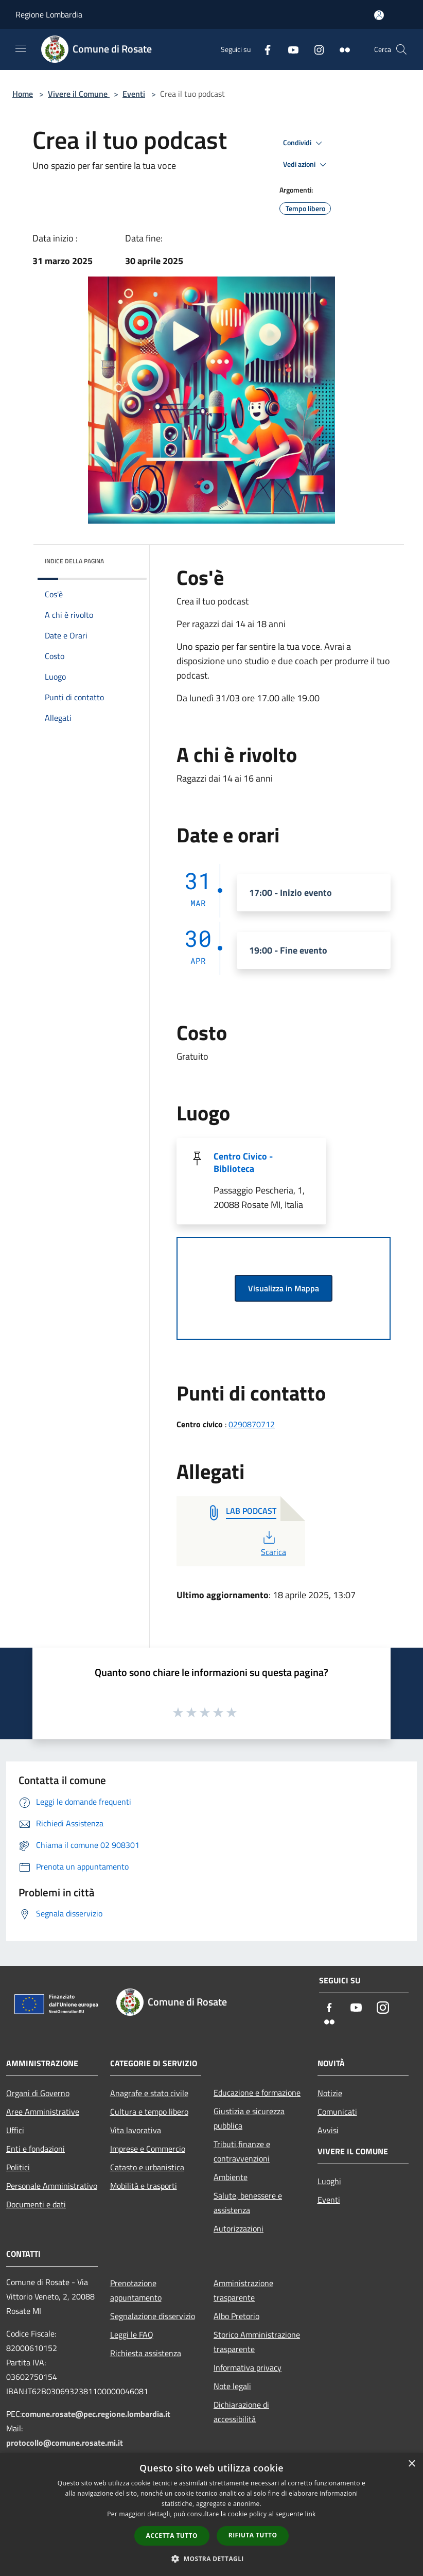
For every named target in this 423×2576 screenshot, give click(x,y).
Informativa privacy (247, 2367)
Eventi (133, 94)
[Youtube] (289, 49)
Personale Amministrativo (51, 2186)
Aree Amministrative (42, 2111)
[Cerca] (401, 49)
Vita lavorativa (135, 2130)
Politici (18, 2167)
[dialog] (211, 2514)
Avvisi (328, 2130)
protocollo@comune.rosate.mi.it (64, 2442)
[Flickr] (340, 49)
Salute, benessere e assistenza (248, 2202)
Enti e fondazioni (35, 2148)
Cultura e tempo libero (149, 2111)
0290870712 (251, 1424)
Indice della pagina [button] (74, 561)
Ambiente (231, 2177)
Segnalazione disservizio (152, 2316)
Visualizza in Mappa (283, 1288)
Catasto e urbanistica (147, 2167)
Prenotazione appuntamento (136, 2290)
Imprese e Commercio (147, 2148)
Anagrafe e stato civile (149, 2093)
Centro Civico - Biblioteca (243, 1162)
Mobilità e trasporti (143, 2186)
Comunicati (337, 2111)
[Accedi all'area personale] (379, 15)
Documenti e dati (36, 2204)
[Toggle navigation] (20, 48)
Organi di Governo (37, 2093)
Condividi (304, 143)
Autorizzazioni (238, 2228)
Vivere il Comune (79, 94)
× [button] (411, 2464)
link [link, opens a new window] (310, 2514)
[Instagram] (315, 49)
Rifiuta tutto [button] (252, 2535)
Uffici (15, 2130)
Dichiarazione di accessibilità (241, 2411)
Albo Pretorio (236, 2316)
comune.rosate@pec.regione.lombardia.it (96, 2414)
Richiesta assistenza (145, 2353)
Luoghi (329, 2181)
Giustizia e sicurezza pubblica (249, 2118)
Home (22, 94)
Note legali (232, 2386)
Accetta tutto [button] (172, 2535)
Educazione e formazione (257, 2092)
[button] (211, 2558)
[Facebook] (263, 49)
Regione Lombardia (48, 14)
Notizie (330, 2093)
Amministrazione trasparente (243, 2290)
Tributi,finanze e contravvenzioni (242, 2151)
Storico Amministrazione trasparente (257, 2341)
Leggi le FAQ (131, 2334)
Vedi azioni (306, 165)
